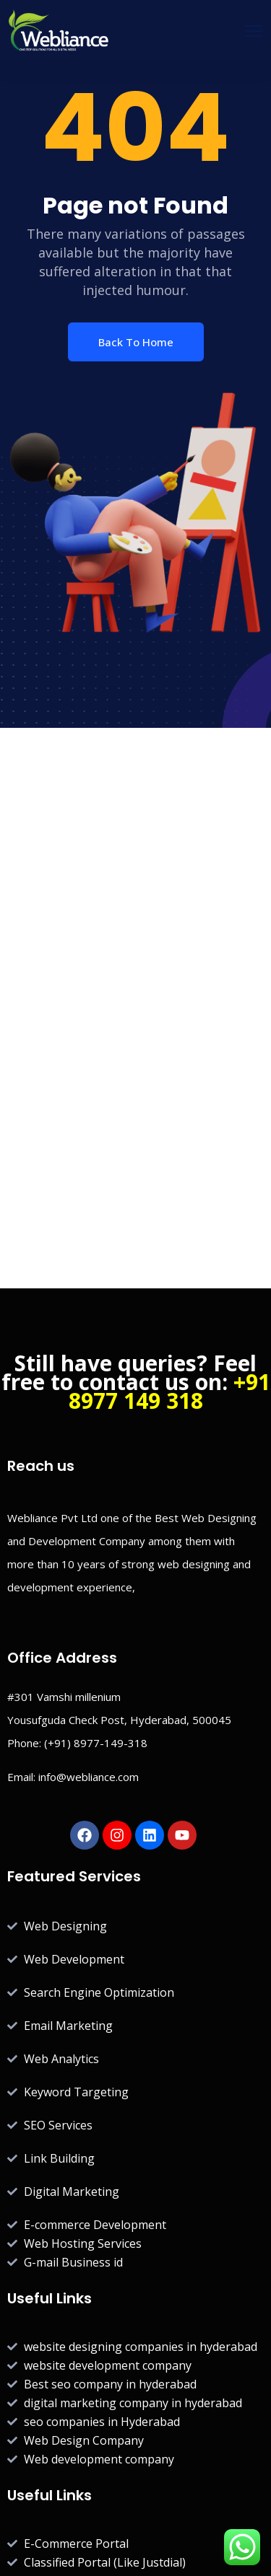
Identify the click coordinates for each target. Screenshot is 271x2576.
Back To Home (135, 342)
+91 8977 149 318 (169, 1391)
